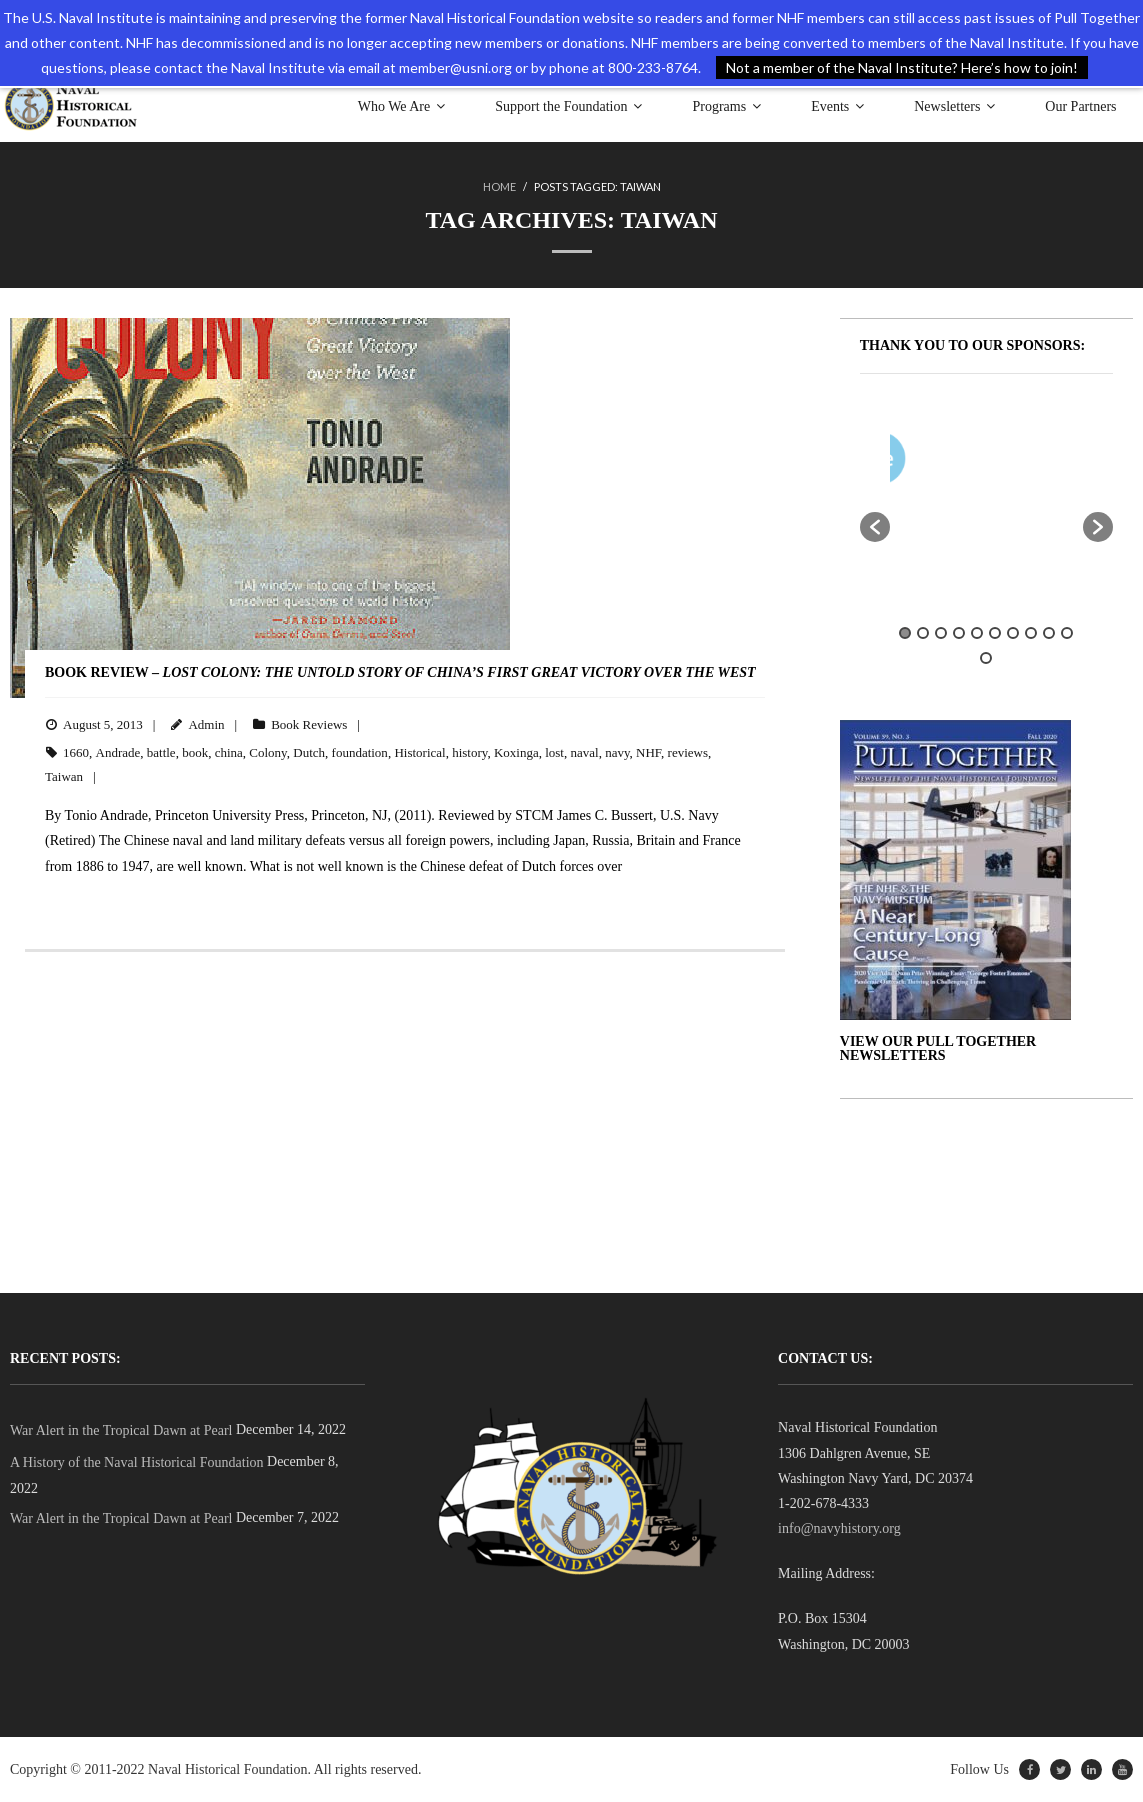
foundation (360, 752)
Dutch (309, 752)
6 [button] (995, 633)
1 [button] (905, 633)
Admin (206, 724)
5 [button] (977, 633)
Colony (267, 752)
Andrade (118, 752)
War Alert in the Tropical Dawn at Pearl (121, 1430)
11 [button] (986, 658)
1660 (76, 752)
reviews (688, 752)
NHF (648, 752)
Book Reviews (309, 724)
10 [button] (1067, 633)
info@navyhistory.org (839, 1528)
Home (499, 186)
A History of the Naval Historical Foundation (137, 1462)
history (469, 752)
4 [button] (959, 633)
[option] (1044, 462)
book (195, 752)
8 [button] (1031, 633)
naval (585, 752)
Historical (419, 752)
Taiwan (64, 776)
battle (161, 752)
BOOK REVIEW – (400, 672)
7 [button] (1013, 633)
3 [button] (941, 633)
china (229, 752)
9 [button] (1049, 633)
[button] (875, 527)
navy (617, 752)
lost (554, 752)
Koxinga (516, 752)
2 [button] (923, 633)
